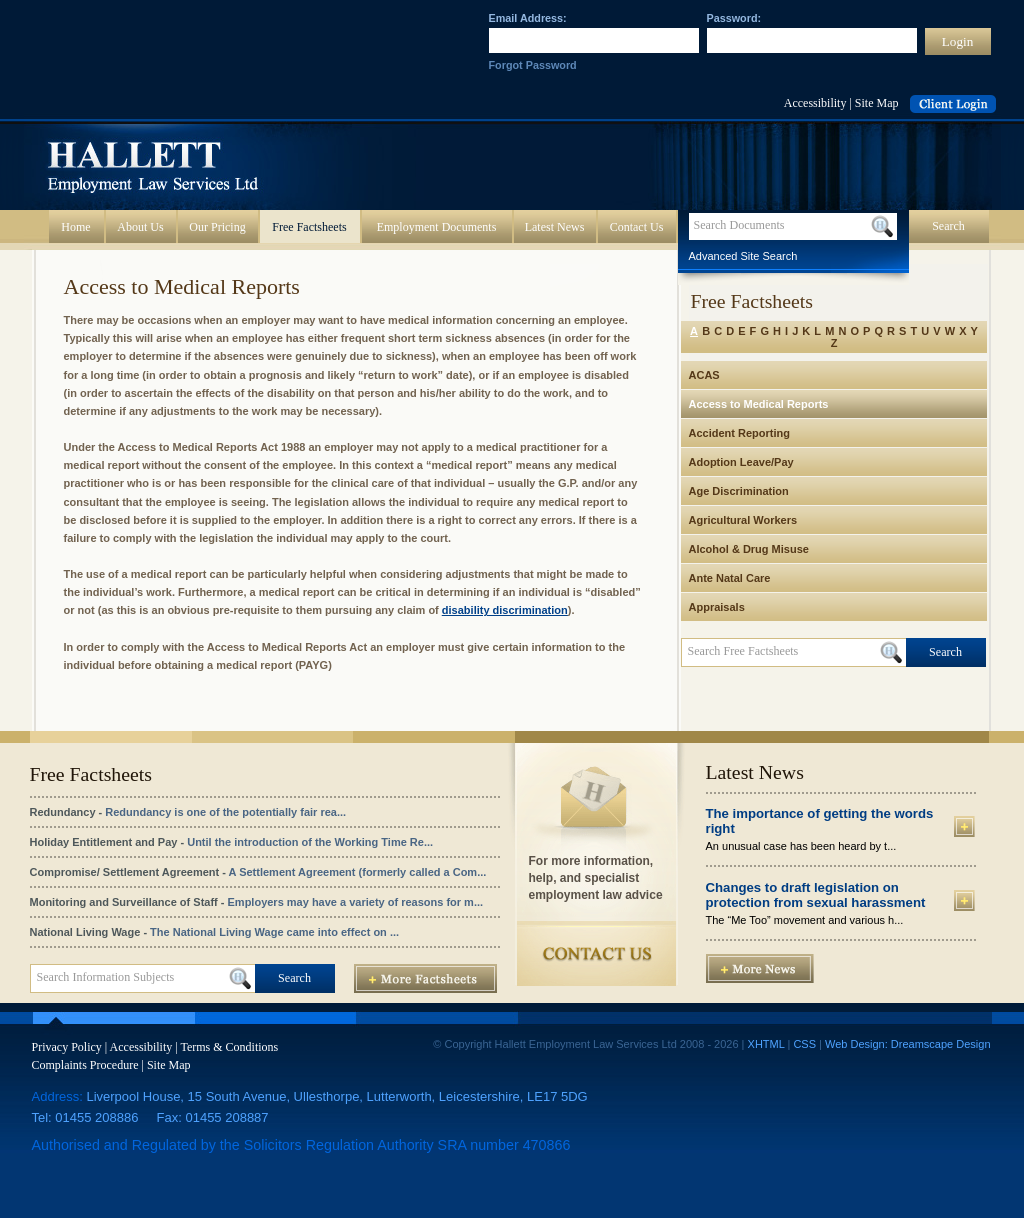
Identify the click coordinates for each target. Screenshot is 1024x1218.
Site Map (877, 103)
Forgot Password (533, 65)
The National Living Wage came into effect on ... (274, 932)
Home (75, 227)
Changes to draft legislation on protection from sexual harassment (816, 895)
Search (948, 226)
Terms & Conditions (229, 1047)
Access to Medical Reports (759, 404)
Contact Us (637, 227)
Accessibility (815, 103)
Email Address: (528, 18)
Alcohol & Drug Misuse (749, 549)
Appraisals (717, 607)
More (964, 826)
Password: (734, 18)
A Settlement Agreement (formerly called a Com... (358, 872)
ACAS (704, 375)
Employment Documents (437, 227)
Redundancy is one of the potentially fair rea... (225, 812)
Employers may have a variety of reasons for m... (356, 902)
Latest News (555, 227)
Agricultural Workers (743, 520)
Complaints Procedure (85, 1065)
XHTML (766, 1044)
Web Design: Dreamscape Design (907, 1044)
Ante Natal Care (730, 578)
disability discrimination (505, 610)
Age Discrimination (739, 491)
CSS (804, 1044)
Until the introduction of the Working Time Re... (310, 842)
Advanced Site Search (743, 256)
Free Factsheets (309, 227)
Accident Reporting (739, 433)
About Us (140, 227)
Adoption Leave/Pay (741, 462)
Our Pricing (217, 227)
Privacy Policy (67, 1047)
